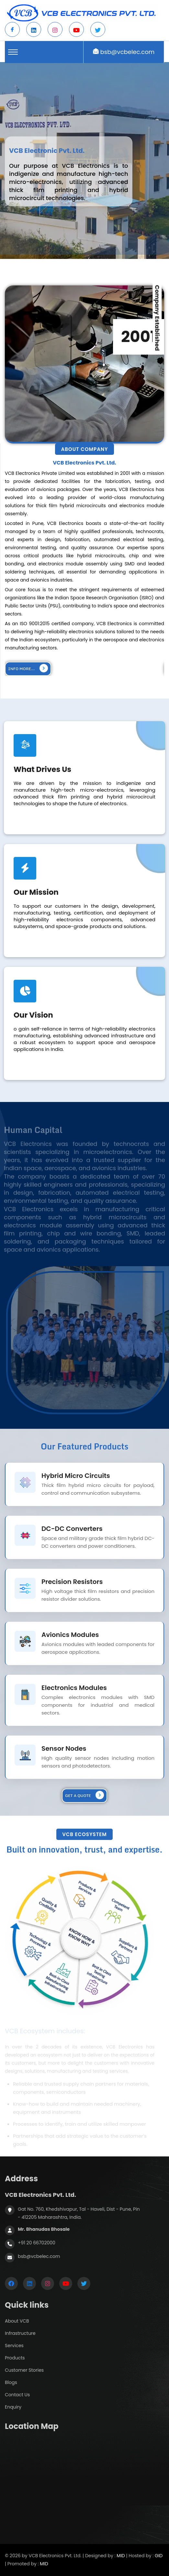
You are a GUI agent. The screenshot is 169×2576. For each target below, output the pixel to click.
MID (121, 2555)
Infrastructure (20, 2333)
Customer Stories (24, 2370)
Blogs (11, 2382)
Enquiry (13, 2407)
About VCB (17, 2321)
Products (15, 2358)
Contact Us (17, 2394)
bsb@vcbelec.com (127, 52)
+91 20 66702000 (36, 2242)
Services (14, 2345)
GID (159, 2555)
